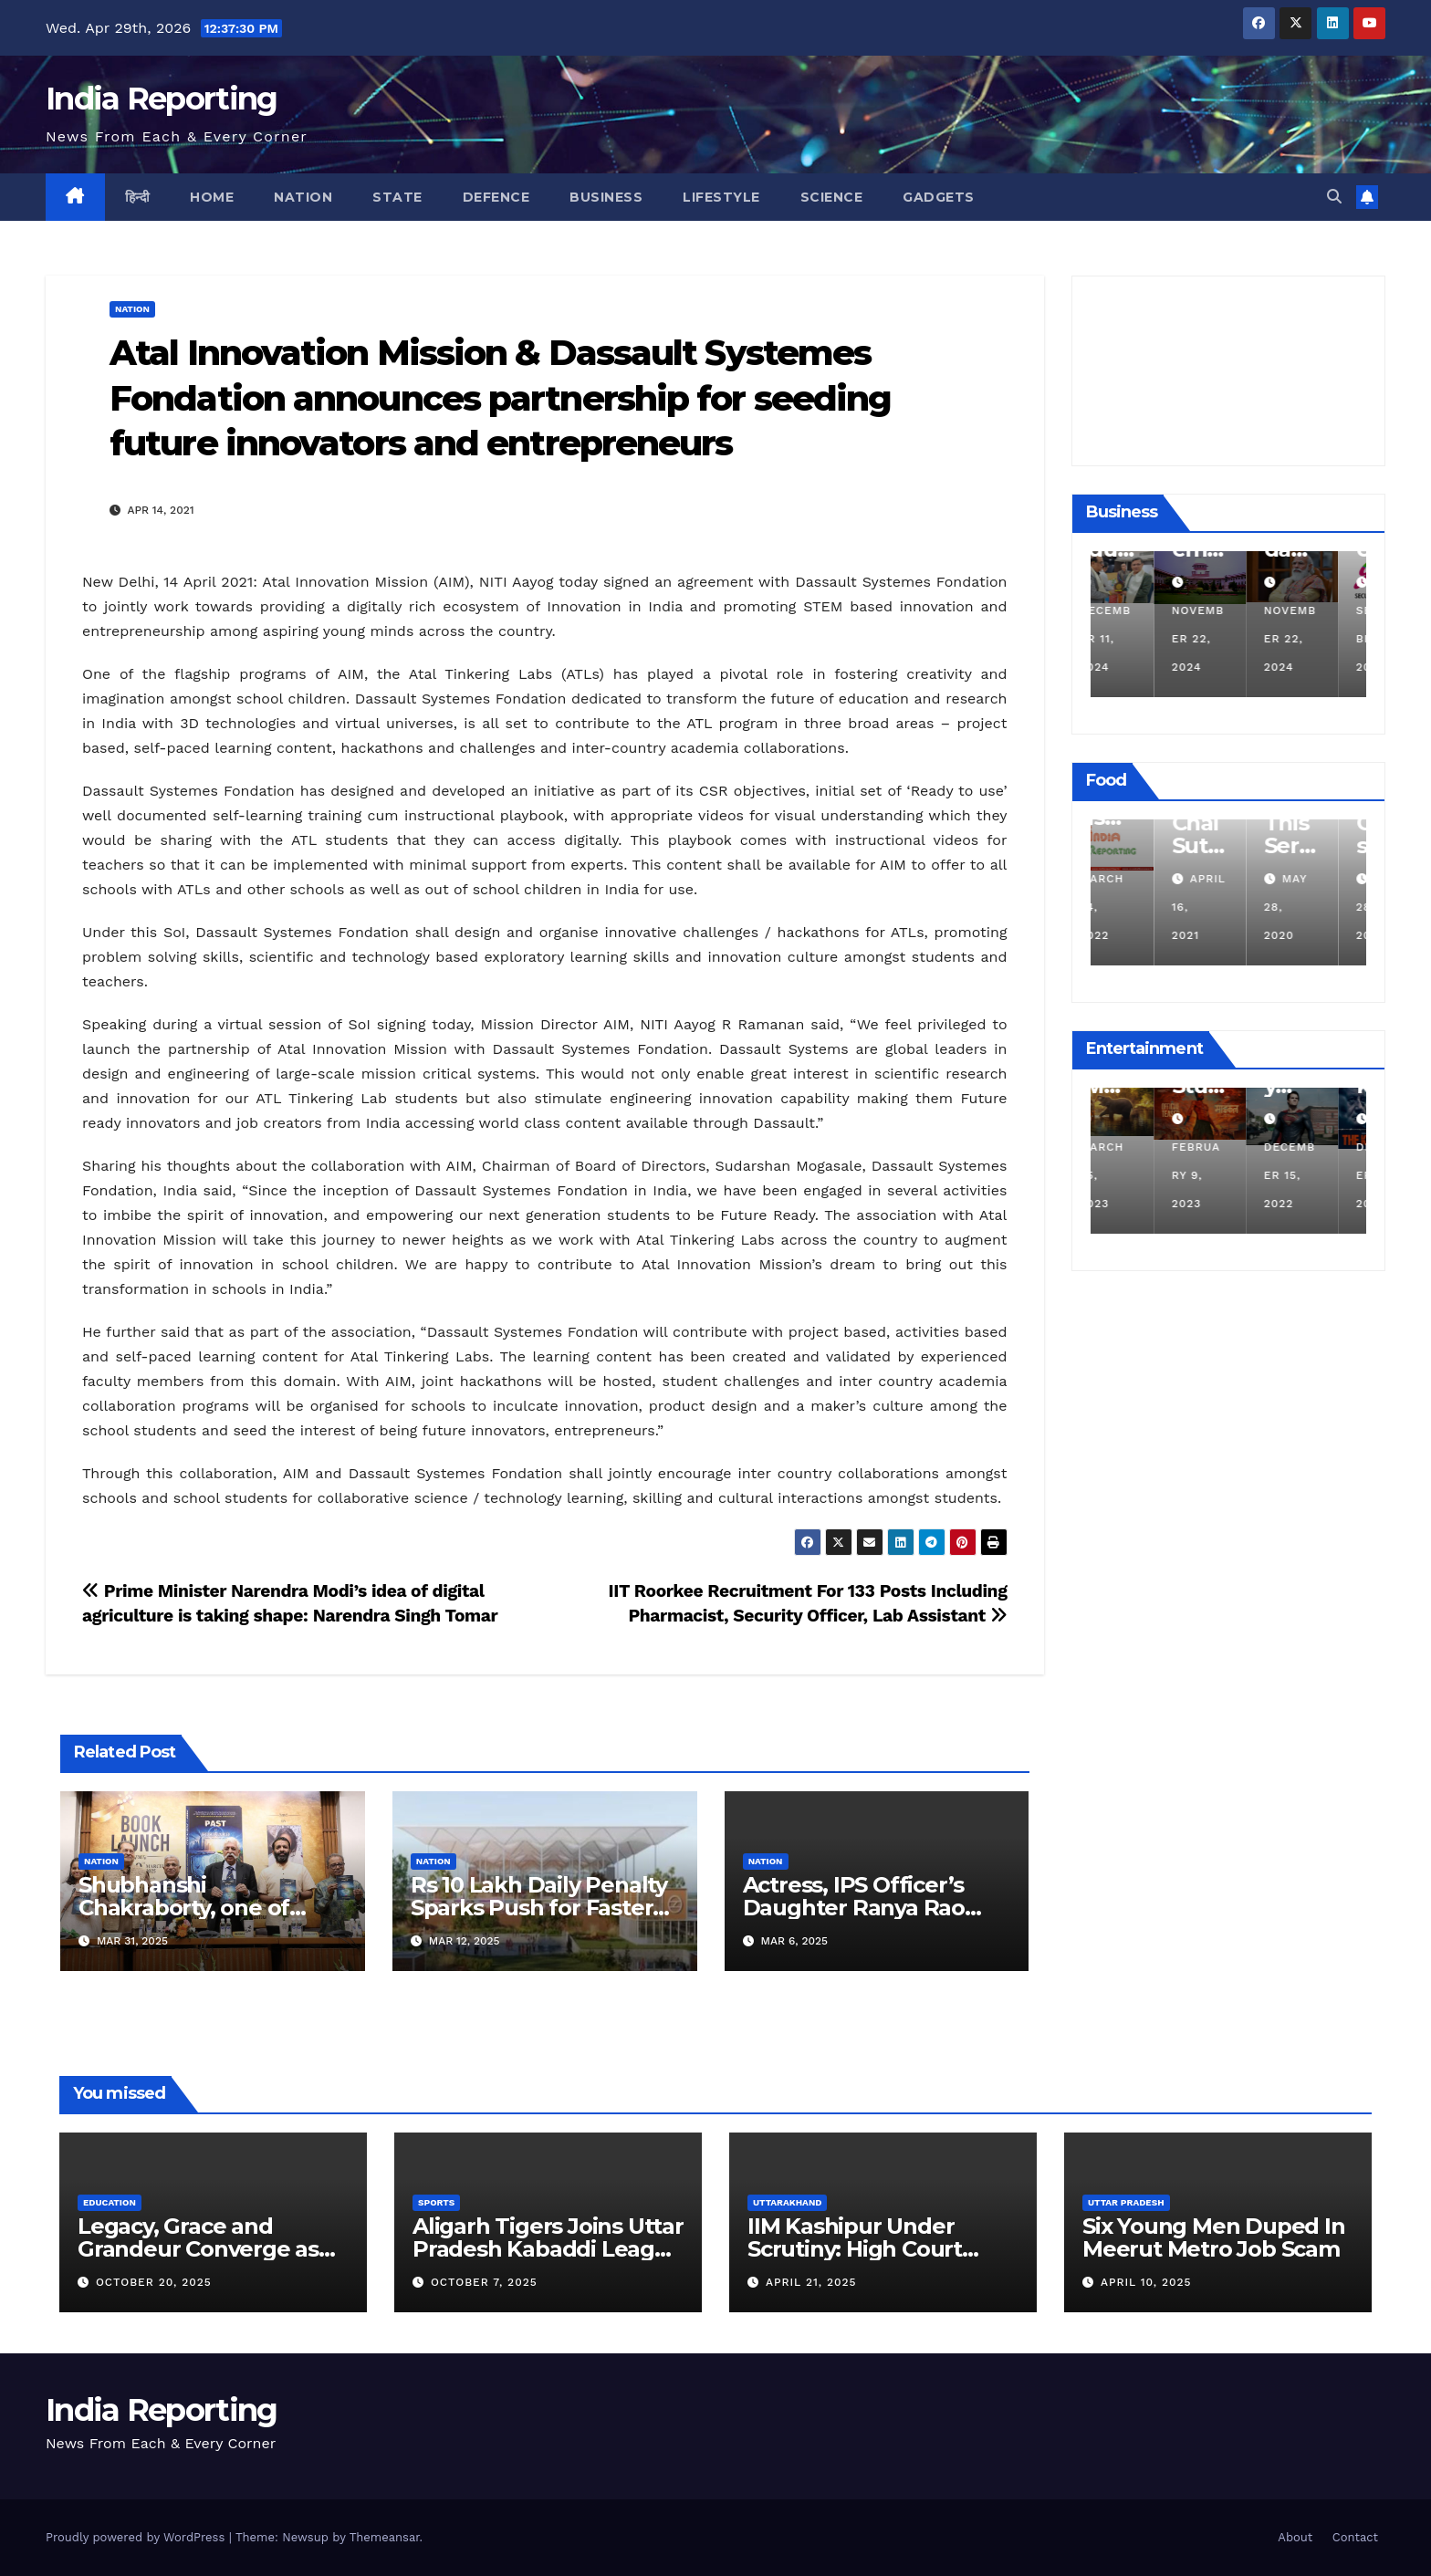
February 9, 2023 (1225, 1175)
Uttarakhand (787, 2202)
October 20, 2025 (154, 2282)
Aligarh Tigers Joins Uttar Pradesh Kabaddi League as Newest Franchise (548, 2249)
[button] (1334, 196)
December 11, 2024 (1134, 638)
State (397, 197)
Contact (1355, 2537)
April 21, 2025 (811, 2282)
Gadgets (939, 197)
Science (831, 197)
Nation (303, 197)
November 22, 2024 (1227, 638)
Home (212, 197)
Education (109, 2202)
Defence (496, 197)
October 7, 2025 (484, 2282)
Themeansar (385, 2537)
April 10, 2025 (1146, 2282)
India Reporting (161, 98)
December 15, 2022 (1318, 1175)
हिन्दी (138, 197)
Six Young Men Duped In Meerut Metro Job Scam (1213, 2237)
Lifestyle (721, 197)
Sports (436, 2202)
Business (605, 197)
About (1295, 2537)
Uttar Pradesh (1126, 2202)
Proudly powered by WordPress (137, 2537)
